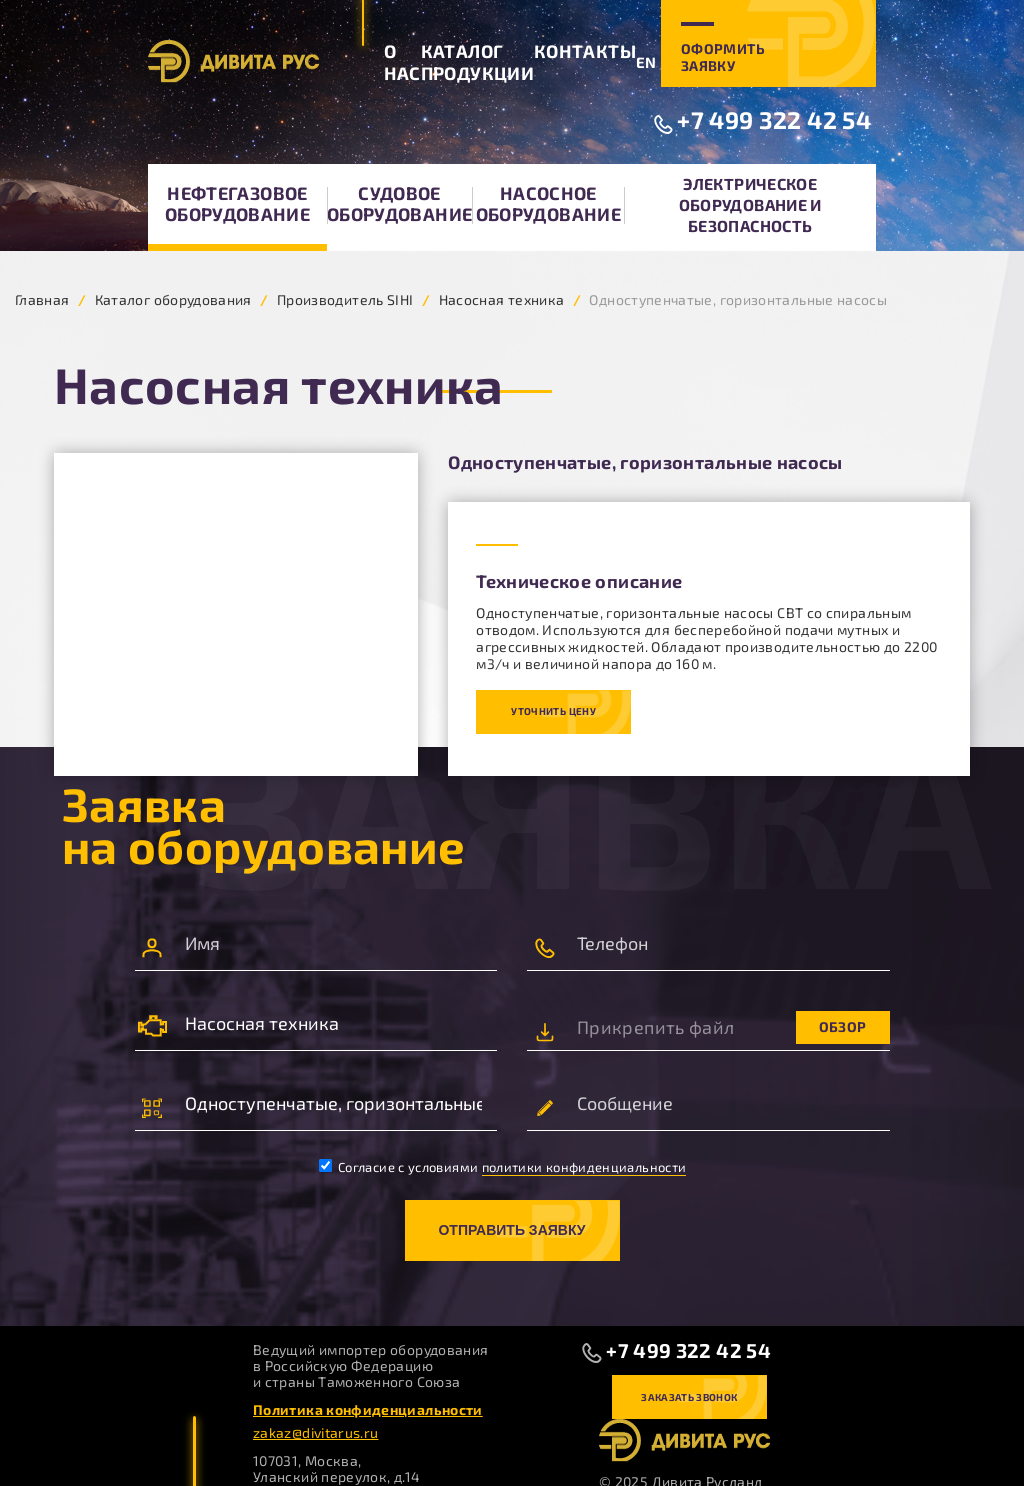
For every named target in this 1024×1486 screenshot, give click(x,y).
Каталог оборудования (173, 299)
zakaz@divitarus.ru (315, 1432)
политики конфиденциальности (584, 1167)
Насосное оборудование (548, 203)
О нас (402, 62)
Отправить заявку (511, 1230)
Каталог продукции (477, 62)
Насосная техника (502, 299)
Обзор (843, 1026)
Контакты (585, 51)
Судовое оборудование (399, 203)
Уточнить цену (553, 711)
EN (646, 62)
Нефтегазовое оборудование (237, 203)
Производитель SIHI (345, 299)
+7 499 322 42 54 (774, 119)
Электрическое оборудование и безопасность (750, 204)
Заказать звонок (689, 1397)
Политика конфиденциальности (368, 1409)
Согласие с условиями (503, 1167)
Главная (42, 299)
